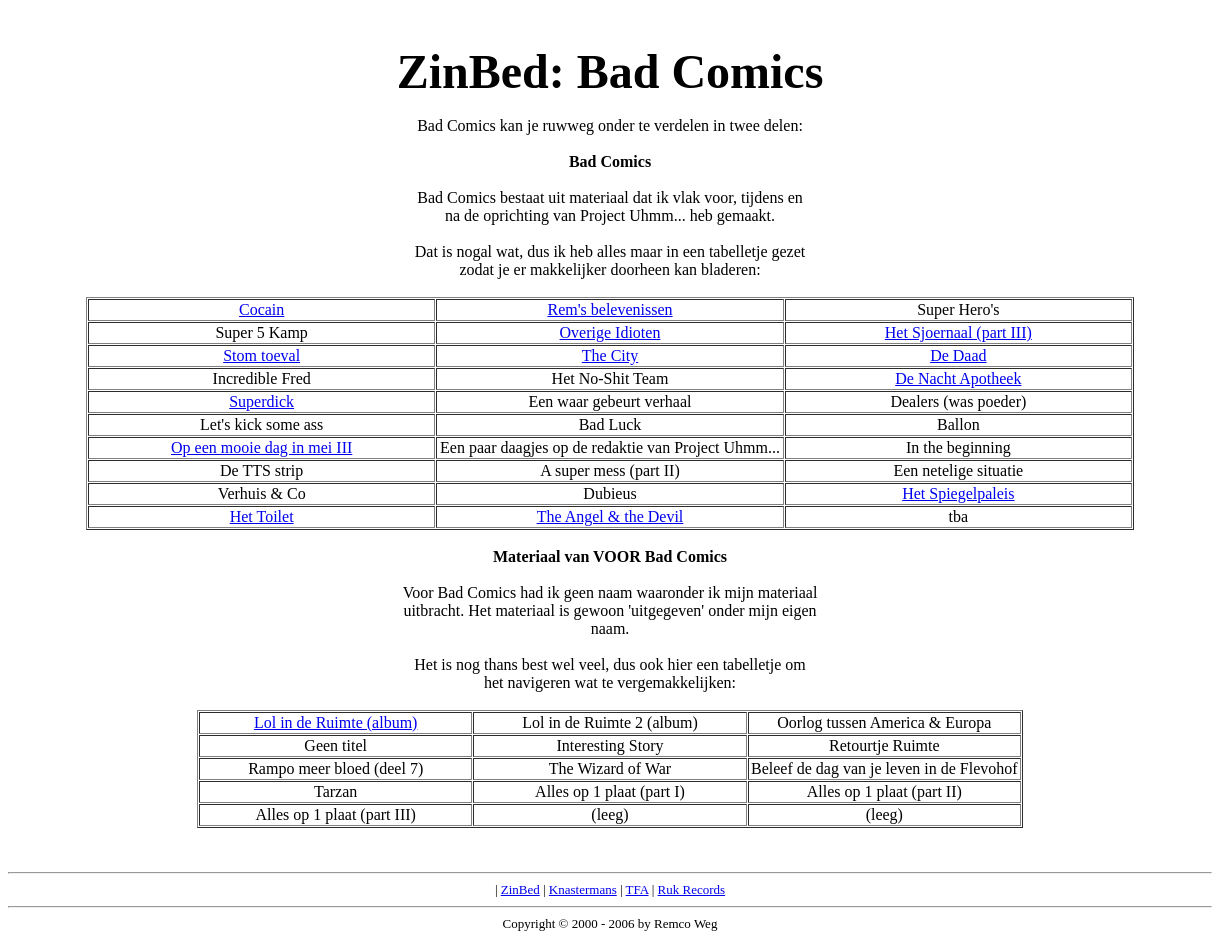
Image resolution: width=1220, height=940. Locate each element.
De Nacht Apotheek (958, 378)
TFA (637, 889)
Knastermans (583, 889)
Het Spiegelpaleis (958, 493)
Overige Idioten (610, 332)
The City (610, 355)
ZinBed (520, 889)
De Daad (958, 355)
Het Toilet (262, 516)
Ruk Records (692, 889)
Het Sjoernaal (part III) (958, 332)
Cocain (261, 309)
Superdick (261, 401)
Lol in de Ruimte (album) (336, 722)
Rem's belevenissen (609, 309)
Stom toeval (261, 355)
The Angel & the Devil (610, 516)
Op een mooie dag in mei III (261, 447)
